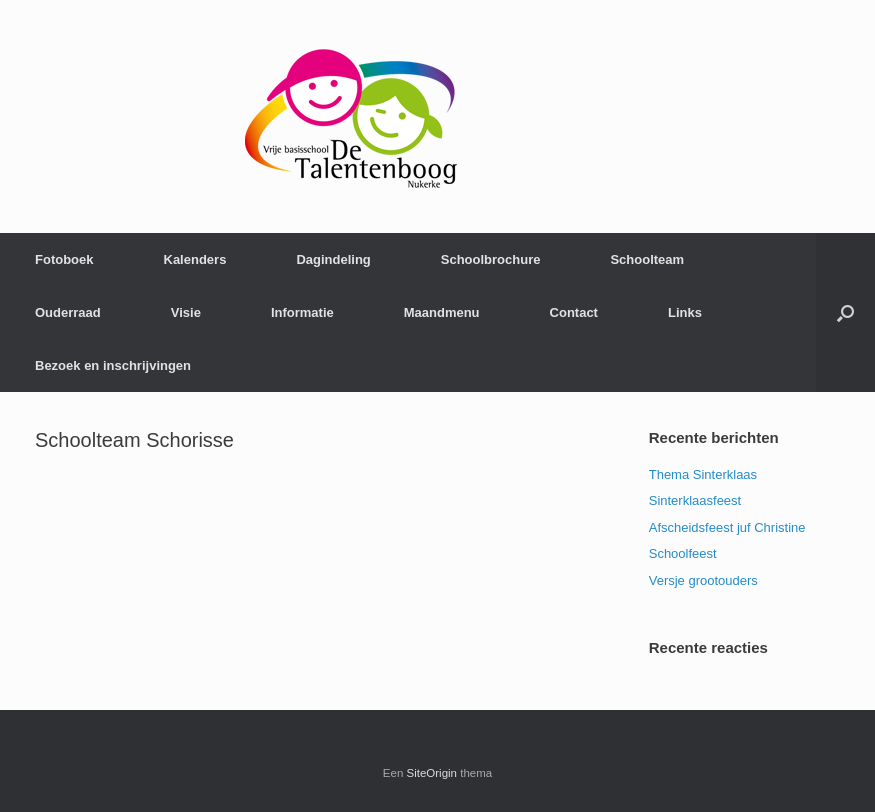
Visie (186, 312)
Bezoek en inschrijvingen (113, 365)
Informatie (302, 312)
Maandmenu (442, 312)
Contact (574, 312)
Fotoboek (64, 259)
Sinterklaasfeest (695, 500)
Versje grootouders (703, 580)
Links (685, 312)
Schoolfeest (683, 553)
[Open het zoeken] (845, 312)
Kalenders (195, 259)
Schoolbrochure (491, 259)
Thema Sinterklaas (703, 474)
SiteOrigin (432, 773)
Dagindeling (333, 259)
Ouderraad (68, 312)
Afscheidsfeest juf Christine (727, 527)
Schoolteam (647, 259)
